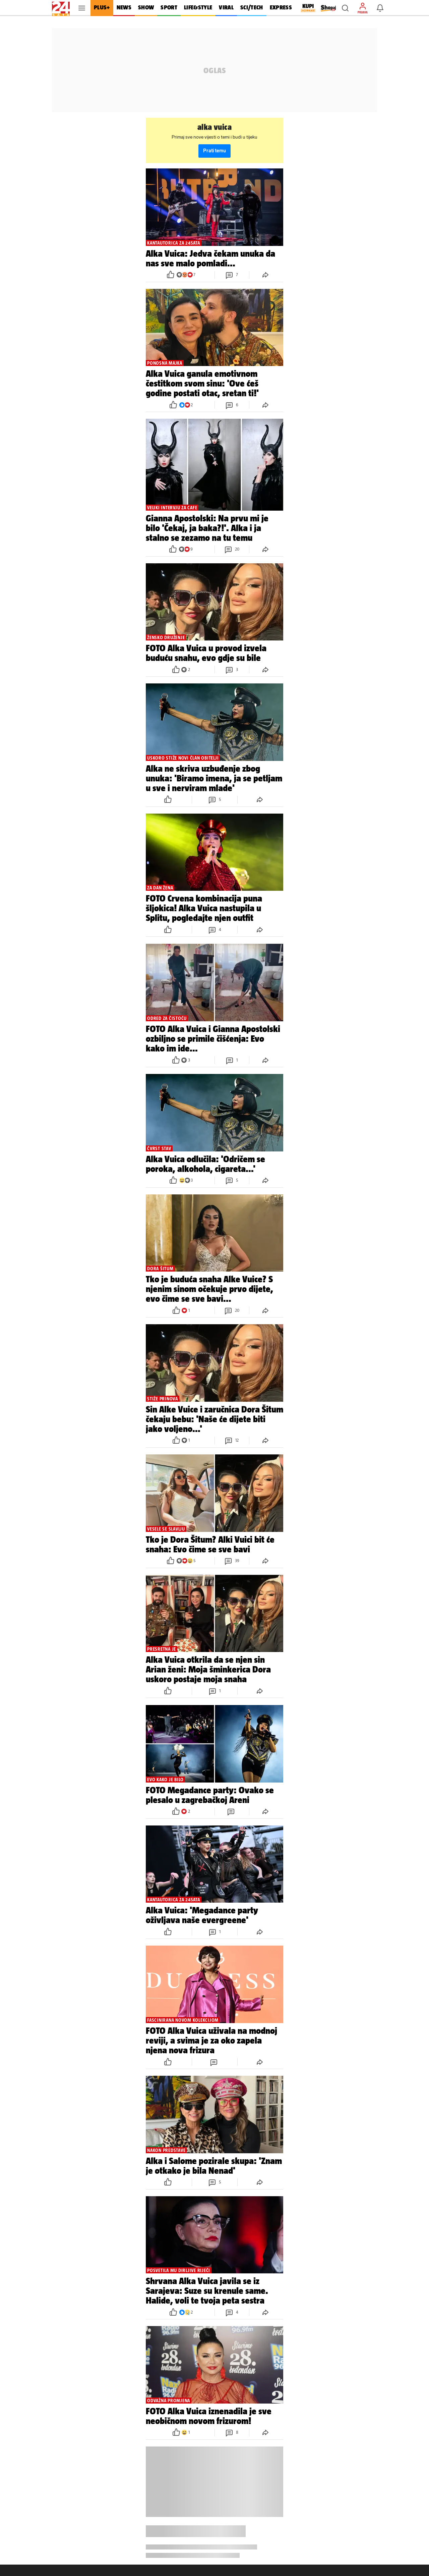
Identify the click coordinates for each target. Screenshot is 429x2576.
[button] (345, 8)
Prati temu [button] (214, 151)
